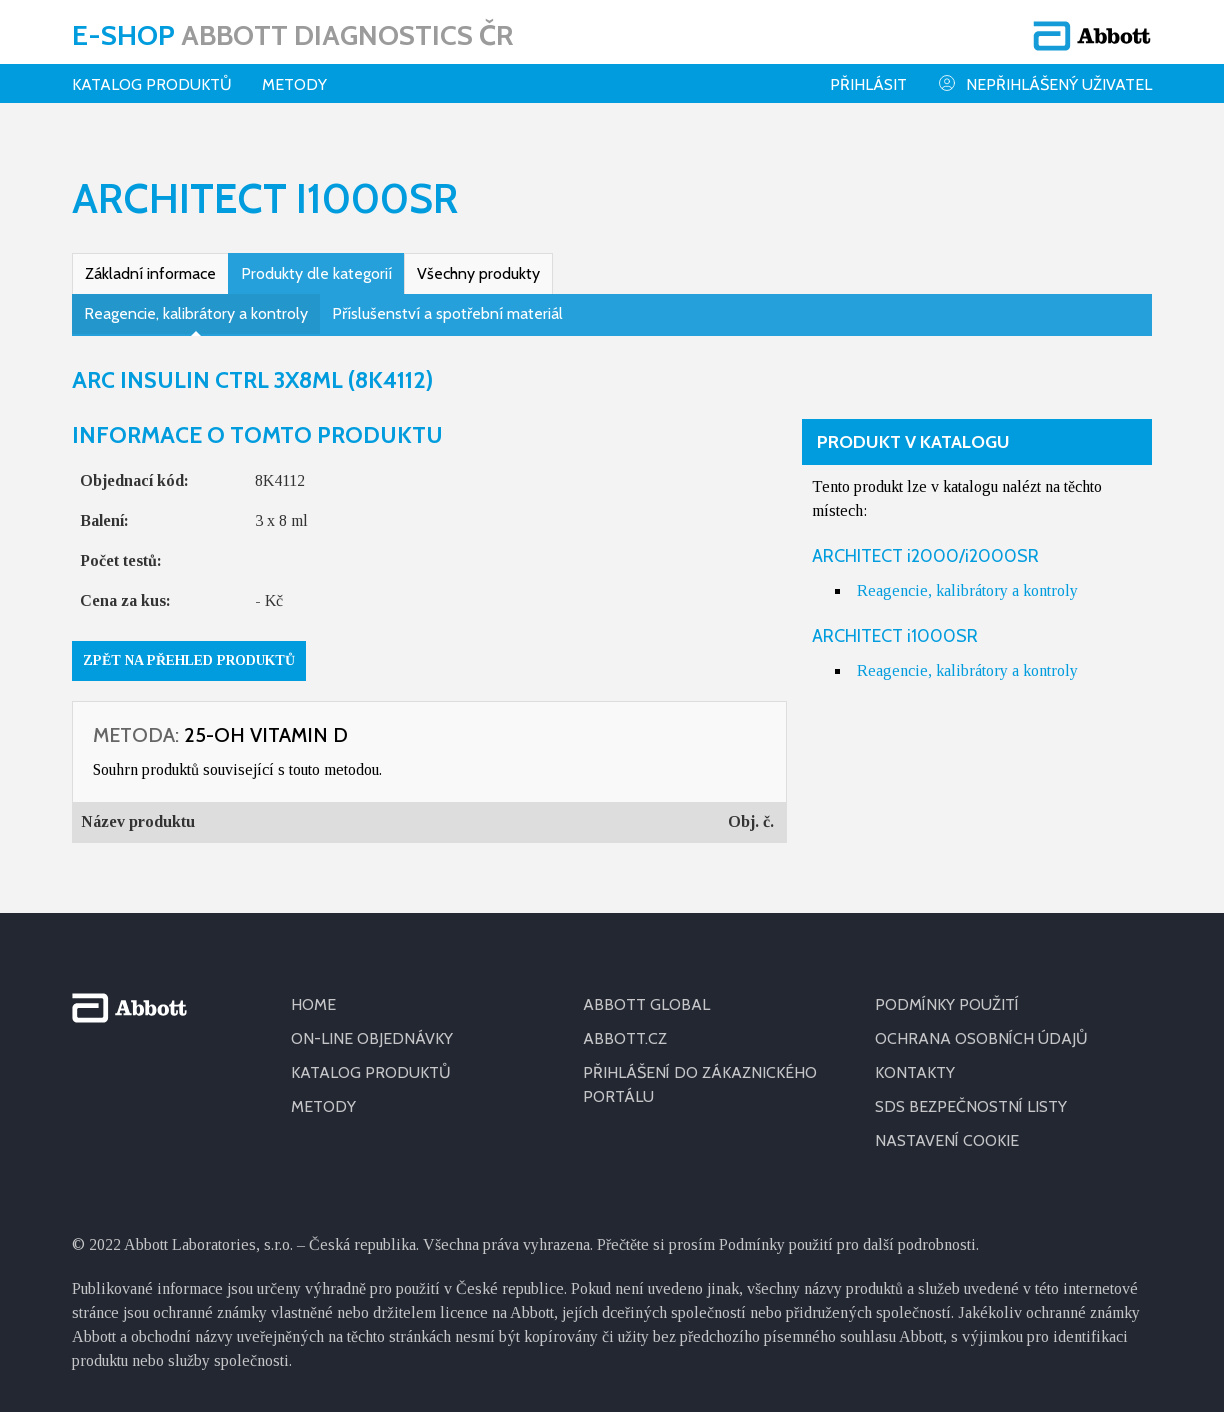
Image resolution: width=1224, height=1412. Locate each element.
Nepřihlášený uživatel (1044, 83)
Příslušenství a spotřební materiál (447, 313)
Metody (294, 84)
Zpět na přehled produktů (189, 660)
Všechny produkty (478, 273)
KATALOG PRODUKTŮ (371, 1072)
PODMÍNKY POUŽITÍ (947, 1004)
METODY (323, 1106)
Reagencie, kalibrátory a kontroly (196, 313)
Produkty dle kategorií (316, 273)
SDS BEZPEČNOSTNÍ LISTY (971, 1106)
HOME (313, 1004)
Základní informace (150, 273)
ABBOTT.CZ (625, 1038)
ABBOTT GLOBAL (646, 1004)
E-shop (292, 35)
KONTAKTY (915, 1072)
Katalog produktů (152, 84)
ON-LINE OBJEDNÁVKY (372, 1038)
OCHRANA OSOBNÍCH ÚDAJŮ (981, 1038)
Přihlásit (868, 84)
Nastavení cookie (947, 1140)
